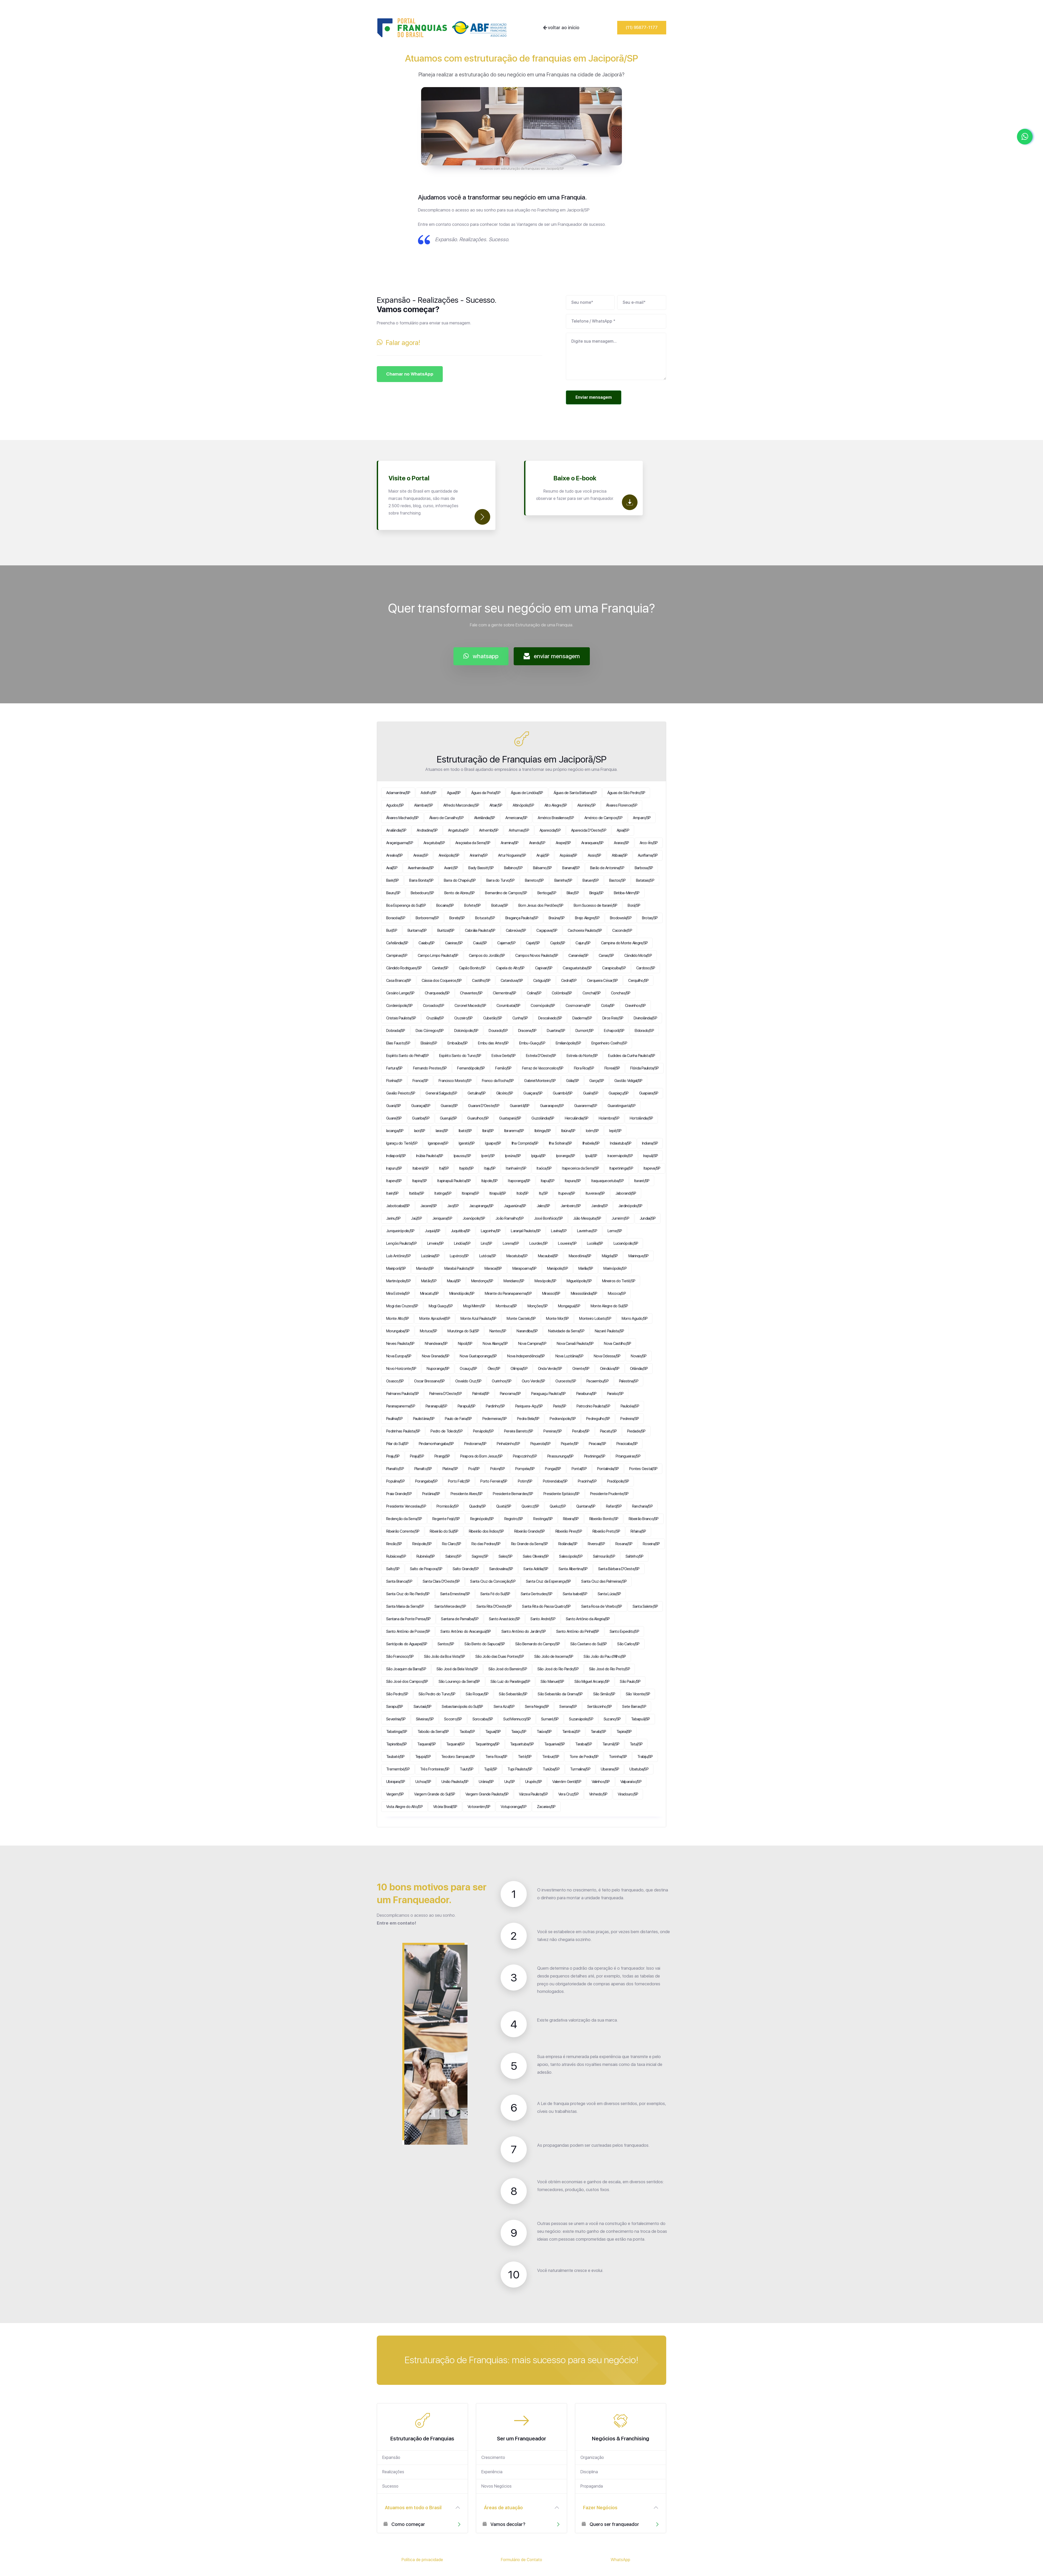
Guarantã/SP (520, 1105)
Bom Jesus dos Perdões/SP (540, 905)
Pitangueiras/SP (628, 1456)
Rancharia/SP (642, 1506)
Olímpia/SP (519, 1368)
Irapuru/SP (394, 1168)
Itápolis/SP (489, 1180)
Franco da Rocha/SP (498, 1080)
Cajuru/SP (582, 943)
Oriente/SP (581, 1368)
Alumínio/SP (586, 805)
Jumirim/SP (620, 1218)
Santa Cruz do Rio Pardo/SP (408, 1594)
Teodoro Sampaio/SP (458, 1756)
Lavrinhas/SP (587, 1231)
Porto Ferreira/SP (493, 1481)
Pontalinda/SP (608, 1468)
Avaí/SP (391, 868)
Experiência (491, 2471)
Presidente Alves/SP (467, 1493)
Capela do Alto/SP (510, 968)
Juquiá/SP (432, 1231)
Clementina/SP (504, 993)
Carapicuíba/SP (614, 968)
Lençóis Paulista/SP (401, 1243)
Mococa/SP (617, 1293)
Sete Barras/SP (634, 1706)
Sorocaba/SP (482, 1719)
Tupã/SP (490, 1769)
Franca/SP (420, 1080)
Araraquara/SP (592, 842)
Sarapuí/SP (394, 1706)
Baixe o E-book (575, 478)
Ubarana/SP (610, 1769)
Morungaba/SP (397, 1331)
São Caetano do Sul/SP (588, 1644)
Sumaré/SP (550, 1719)
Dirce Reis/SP (612, 1018)
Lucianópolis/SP (626, 1243)
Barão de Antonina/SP (607, 868)
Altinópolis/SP (523, 805)
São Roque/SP (477, 1694)
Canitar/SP (440, 968)
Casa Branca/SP (398, 980)
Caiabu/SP (426, 943)
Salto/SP (392, 1569)
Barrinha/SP (563, 880)
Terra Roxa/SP (496, 1756)
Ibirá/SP (488, 1130)
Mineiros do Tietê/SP (618, 1281)
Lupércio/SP (459, 1256)
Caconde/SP (622, 930)
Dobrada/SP (395, 1030)
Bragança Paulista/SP (521, 918)
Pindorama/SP (475, 1443)
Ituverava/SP (595, 1193)
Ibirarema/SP (514, 1130)
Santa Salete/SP (645, 1606)
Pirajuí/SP (417, 1456)
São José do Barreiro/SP (507, 1669)
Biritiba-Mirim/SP (626, 893)
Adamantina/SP (398, 792)
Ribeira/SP (571, 1518)
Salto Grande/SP (466, 1569)
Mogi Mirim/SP (474, 1306)
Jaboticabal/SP (398, 1206)
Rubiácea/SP (396, 1556)
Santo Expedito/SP (624, 1631)
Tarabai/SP (583, 1744)
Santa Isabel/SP (575, 1594)
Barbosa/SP (644, 868)
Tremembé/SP (398, 1769)
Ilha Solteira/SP (560, 1143)
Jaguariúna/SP (515, 1206)
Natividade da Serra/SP (566, 1331)
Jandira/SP (599, 1206)
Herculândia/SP (577, 1118)
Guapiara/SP (648, 1093)
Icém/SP (592, 1130)
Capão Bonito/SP (472, 968)
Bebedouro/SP (422, 893)
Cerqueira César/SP (602, 980)
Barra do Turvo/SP (500, 880)
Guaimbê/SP (563, 1093)
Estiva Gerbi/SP (504, 1055)
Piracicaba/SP (627, 1443)
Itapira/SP (419, 1180)
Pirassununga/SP (560, 1456)
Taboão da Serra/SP (433, 1731)
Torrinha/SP (618, 1756)
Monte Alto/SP (397, 1318)
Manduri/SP (425, 1268)
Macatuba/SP (516, 1256)
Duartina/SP (556, 1030)
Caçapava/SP (546, 930)
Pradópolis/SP (618, 1481)
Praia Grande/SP (399, 1493)
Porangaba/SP (426, 1481)
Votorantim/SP (479, 1806)
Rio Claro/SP (451, 1543)
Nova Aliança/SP (495, 1343)
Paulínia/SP (394, 1418)
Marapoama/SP (524, 1268)
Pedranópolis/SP (563, 1418)
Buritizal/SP (445, 930)
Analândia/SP (396, 830)
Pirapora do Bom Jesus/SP (481, 1456)
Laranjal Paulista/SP (526, 1231)
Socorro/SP (453, 1719)
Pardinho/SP (495, 1406)
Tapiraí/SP (624, 1731)
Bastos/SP (617, 880)
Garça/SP (596, 1080)
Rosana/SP (623, 1543)
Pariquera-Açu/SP (529, 1406)
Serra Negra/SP (537, 1706)
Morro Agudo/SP (635, 1318)
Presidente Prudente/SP (609, 1493)
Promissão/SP (447, 1506)
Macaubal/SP (548, 1256)
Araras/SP (621, 842)
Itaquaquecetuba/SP (607, 1180)
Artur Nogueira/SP (512, 855)
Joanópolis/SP (474, 1218)
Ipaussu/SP (462, 1155)
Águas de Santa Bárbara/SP (575, 792)
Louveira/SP (567, 1243)
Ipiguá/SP (538, 1155)
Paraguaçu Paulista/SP (548, 1393)
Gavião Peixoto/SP (400, 1093)
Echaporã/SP (614, 1030)
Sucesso (390, 2486)
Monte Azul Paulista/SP (478, 1318)
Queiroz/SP (530, 1506)
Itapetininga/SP (621, 1168)
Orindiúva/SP (610, 1368)
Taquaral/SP (426, 1744)
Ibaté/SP (465, 1130)
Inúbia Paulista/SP (429, 1155)
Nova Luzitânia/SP (569, 1356)
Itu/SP (543, 1193)
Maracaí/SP (493, 1268)
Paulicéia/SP (630, 1406)
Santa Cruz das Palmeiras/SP (604, 1581)
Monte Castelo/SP (521, 1318)
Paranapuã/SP (436, 1406)
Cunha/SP (520, 1018)
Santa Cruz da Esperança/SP (548, 1581)
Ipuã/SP (591, 1155)
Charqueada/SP (437, 993)
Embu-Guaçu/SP (532, 1043)
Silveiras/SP (425, 1719)
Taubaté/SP (395, 1756)
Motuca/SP (428, 1331)
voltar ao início (561, 27)
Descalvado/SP (550, 1018)
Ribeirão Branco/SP (644, 1518)
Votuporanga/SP (513, 1806)
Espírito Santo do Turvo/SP (460, 1055)
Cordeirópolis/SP (399, 1005)
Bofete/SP (472, 905)
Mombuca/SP (506, 1306)
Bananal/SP (571, 868)
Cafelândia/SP (397, 943)
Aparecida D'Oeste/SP (588, 830)
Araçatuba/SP (434, 842)
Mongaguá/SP (569, 1306)
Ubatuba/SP (638, 1769)
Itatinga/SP (442, 1193)
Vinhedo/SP (598, 1794)
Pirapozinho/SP (525, 1456)
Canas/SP (606, 955)
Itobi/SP (523, 1193)
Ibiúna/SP (568, 1130)
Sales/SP (505, 1556)
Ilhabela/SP (591, 1143)
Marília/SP (585, 1268)
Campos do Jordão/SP (487, 955)
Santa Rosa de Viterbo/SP (601, 1606)
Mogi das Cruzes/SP (402, 1306)
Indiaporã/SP (396, 1155)
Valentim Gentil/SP (566, 1781)
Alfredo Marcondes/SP (461, 805)
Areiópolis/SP (449, 855)
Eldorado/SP (644, 1030)
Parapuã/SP (467, 1406)
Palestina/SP (628, 1381)
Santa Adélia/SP (535, 1569)
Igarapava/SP (438, 1143)
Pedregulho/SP (598, 1418)
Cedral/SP (569, 980)
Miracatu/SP (429, 1293)
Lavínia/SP (559, 1231)
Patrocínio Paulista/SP (593, 1406)
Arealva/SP (394, 855)
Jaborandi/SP (625, 1193)
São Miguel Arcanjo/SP (591, 1681)
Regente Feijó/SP (446, 1518)
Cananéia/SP (578, 955)
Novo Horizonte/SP (401, 1368)
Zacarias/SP (546, 1806)
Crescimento (493, 2457)
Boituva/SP (499, 905)
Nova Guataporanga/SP (478, 1356)
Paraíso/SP (615, 1393)
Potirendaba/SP (555, 1481)
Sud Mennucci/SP (517, 1719)
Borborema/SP (427, 918)
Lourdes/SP (538, 1243)
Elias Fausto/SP (398, 1043)
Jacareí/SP (428, 1206)
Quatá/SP (503, 1506)
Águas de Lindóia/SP (527, 792)
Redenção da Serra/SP (404, 1518)
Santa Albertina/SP (573, 1569)
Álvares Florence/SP (621, 805)
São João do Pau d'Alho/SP (605, 1656)
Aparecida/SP (550, 830)
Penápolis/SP (483, 1431)
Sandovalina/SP (501, 1569)
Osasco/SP (395, 1381)
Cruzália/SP (435, 1018)
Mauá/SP (454, 1281)
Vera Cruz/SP (568, 1794)
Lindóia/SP (462, 1243)
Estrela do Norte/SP (582, 1055)
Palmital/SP (480, 1393)
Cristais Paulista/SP (401, 1018)
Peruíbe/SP (581, 1431)
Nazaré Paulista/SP (609, 1331)
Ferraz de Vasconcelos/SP (542, 1068)
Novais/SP (638, 1356)
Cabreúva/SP (516, 930)
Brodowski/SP (621, 918)
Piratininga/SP (594, 1456)
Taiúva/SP (544, 1731)
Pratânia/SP (431, 1493)
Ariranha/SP (479, 855)
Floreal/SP (612, 1068)
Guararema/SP (585, 1105)
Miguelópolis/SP (579, 1281)
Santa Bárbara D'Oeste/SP (619, 1569)
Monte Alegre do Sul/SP (609, 1306)
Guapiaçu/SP (619, 1093)
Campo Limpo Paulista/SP (438, 955)
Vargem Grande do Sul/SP (434, 1794)
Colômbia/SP (562, 993)
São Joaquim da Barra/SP (406, 1669)
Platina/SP (450, 1468)
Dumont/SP (584, 1030)
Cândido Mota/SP (638, 955)
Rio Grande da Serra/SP (529, 1543)
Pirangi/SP (442, 1456)
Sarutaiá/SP (423, 1706)
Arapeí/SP (563, 842)
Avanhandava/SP (421, 868)
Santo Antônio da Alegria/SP (588, 1619)
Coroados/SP (433, 1005)
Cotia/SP (608, 1005)
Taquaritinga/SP (487, 1744)
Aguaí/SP (454, 792)
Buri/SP (391, 930)
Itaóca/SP (544, 1168)
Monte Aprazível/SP (434, 1318)
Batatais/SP (645, 880)
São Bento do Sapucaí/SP (484, 1644)
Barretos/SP (534, 880)
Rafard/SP (614, 1506)
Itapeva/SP (652, 1168)
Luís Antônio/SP (398, 1256)
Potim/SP (525, 1481)
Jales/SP (543, 1206)
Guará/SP (393, 1105)
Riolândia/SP (567, 1543)
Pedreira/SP (629, 1418)
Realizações (393, 2471)
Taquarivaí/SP (554, 1744)
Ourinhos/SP (501, 1381)
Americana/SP (516, 817)
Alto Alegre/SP (555, 805)
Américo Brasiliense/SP (556, 817)
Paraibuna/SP (586, 1393)
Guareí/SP (394, 1118)
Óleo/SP (494, 1368)
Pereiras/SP (552, 1431)
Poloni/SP (497, 1468)
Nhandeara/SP (436, 1343)
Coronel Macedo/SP (470, 1005)
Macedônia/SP (580, 1256)
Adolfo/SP (428, 792)
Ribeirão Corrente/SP (402, 1531)
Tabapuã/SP (640, 1719)
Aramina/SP (510, 842)
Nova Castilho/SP (617, 1343)
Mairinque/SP (638, 1256)
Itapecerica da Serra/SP (580, 1168)
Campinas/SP (396, 955)
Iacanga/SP (395, 1130)
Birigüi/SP (596, 893)
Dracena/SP (527, 1030)
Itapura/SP (573, 1180)
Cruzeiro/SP (463, 1018)
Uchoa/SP (423, 1781)
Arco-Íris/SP (649, 842)
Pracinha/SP (587, 1481)
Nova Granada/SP (436, 1356)
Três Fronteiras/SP (435, 1769)
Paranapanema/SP (400, 1406)
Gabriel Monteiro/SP (540, 1080)
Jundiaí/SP (648, 1218)
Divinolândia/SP (645, 1018)
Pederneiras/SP (494, 1418)
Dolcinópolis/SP (466, 1030)
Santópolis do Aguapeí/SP (406, 1644)
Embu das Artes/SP (493, 1043)
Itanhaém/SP (516, 1168)
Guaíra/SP (590, 1093)
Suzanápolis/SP (581, 1719)
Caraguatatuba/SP (577, 968)
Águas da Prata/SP (485, 792)
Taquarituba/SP (522, 1744)
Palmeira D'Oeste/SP (445, 1393)
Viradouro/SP (628, 1794)
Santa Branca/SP (399, 1581)
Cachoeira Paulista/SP (585, 930)
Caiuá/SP (480, 943)
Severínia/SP (395, 1719)
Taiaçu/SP (518, 1731)
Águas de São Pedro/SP (626, 792)
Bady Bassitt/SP (481, 868)
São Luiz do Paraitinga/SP (510, 1681)
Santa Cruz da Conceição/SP (493, 1581)
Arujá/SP (542, 855)
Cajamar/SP (506, 943)
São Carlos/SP (628, 1644)
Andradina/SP (427, 830)
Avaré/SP (451, 868)
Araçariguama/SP (399, 842)
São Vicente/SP (638, 1694)
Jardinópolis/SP (630, 1206)
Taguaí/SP (493, 1731)
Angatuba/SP (458, 830)
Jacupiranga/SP (481, 1206)
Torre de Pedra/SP (583, 1756)
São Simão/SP (604, 1694)
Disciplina (589, 2471)
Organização (592, 2457)
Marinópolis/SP (615, 1268)
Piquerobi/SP (540, 1443)
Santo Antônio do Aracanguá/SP (465, 1631)
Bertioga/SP (546, 893)
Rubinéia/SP (425, 1556)
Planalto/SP (395, 1468)
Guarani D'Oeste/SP (483, 1105)
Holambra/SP (609, 1118)
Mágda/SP (610, 1256)
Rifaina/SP (638, 1531)
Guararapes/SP (552, 1105)
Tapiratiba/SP (396, 1744)
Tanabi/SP (598, 1731)
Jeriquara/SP (442, 1218)
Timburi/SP (550, 1756)
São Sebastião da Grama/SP (560, 1694)
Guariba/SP (420, 1118)
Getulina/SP (477, 1093)
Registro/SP (513, 1518)
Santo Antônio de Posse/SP (408, 1631)
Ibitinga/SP (543, 1130)
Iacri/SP (419, 1130)
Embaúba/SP (457, 1043)
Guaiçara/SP (532, 1093)
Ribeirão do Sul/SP (444, 1531)
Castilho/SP (481, 980)
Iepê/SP (615, 1130)
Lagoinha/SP (491, 1231)
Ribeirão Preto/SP (606, 1531)
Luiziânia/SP (430, 1256)
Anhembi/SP (489, 830)
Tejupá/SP (423, 1756)
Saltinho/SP (635, 1556)
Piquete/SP (570, 1443)
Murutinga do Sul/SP (463, 1331)
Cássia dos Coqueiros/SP (442, 980)
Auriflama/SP (648, 855)
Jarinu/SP (393, 1218)
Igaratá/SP (467, 1143)
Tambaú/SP (571, 1731)
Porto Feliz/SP (459, 1481)
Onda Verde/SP (550, 1368)
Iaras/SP (442, 1130)
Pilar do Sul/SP (397, 1443)
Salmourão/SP (604, 1556)
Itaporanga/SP (519, 1180)
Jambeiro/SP (571, 1206)
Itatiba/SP (416, 1193)
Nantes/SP (497, 1331)
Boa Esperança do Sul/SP (406, 905)
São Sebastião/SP (513, 1694)
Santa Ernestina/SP (455, 1594)
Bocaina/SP (445, 905)
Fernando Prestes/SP (430, 1068)
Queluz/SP (558, 1506)
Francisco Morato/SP (455, 1080)
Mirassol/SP (551, 1293)
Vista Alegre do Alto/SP (404, 1806)
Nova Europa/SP (398, 1356)
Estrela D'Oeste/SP (541, 1055)
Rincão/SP (394, 1543)
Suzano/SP (612, 1719)
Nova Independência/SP (526, 1356)
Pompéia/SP (525, 1468)
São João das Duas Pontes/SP (499, 1656)
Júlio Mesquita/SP (587, 1218)
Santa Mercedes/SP (450, 1606)
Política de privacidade (422, 2559)
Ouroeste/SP (565, 1381)
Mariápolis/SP (557, 1268)
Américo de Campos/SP (603, 817)
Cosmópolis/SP (543, 1005)
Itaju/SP (489, 1168)
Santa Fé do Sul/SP (495, 1594)
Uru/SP (509, 1781)
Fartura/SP (394, 1068)
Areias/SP (420, 855)
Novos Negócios (496, 2486)
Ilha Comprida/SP (525, 1143)
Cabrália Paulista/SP (480, 930)
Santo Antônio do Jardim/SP (523, 1631)
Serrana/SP (568, 1706)
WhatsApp (620, 2559)
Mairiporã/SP (396, 1268)
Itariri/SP (392, 1193)
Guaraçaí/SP (420, 1105)
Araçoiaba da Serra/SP (472, 842)
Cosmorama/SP (578, 1005)
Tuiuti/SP (466, 1769)
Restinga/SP (543, 1518)
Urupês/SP (533, 1781)
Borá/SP (634, 905)
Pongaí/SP (553, 1468)
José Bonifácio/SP (548, 1218)
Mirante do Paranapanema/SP (508, 1293)
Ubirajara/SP (395, 1781)
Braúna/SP (557, 918)
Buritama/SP (417, 930)
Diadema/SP (582, 1018)
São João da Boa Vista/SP (444, 1656)
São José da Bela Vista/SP (457, 1669)
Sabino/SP (453, 1556)
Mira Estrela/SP (398, 1293)
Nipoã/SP (465, 1343)
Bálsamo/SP (542, 868)
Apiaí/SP (623, 830)
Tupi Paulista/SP (519, 1769)
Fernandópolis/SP (471, 1068)
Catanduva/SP (512, 980)
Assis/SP (594, 855)
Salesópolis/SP (571, 1556)
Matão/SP (428, 1281)
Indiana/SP (650, 1143)
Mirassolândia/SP (584, 1293)
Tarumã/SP (610, 1744)
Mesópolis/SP (545, 1281)
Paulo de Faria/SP (458, 1418)
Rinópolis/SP (422, 1543)
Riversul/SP (596, 1543)
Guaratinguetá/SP (621, 1105)
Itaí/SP (444, 1168)
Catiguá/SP (542, 980)
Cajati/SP (533, 943)
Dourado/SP (498, 1030)
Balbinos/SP (513, 868)
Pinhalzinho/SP (508, 1443)
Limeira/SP (435, 1243)
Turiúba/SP (551, 1769)
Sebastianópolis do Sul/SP (462, 1706)
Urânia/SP (486, 1781)
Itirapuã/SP (497, 1193)
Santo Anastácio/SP (504, 1619)
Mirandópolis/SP (462, 1293)
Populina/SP (395, 1481)
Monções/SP (537, 1306)
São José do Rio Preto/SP (609, 1669)
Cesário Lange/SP (400, 993)
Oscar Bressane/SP (429, 1381)
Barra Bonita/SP (421, 880)
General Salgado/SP (441, 1093)
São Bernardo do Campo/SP (537, 1644)
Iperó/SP (488, 1155)
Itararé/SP (642, 1180)
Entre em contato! (396, 1923)
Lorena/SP (511, 1243)
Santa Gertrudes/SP (537, 1594)
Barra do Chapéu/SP (460, 880)
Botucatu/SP (485, 918)
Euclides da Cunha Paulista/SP (631, 1055)
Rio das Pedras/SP (485, 1543)
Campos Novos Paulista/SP (536, 955)
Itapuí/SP (547, 1180)
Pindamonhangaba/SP (436, 1443)
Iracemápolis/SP (620, 1155)
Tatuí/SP (636, 1744)
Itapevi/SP (394, 1180)
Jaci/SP (453, 1206)
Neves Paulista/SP (400, 1343)
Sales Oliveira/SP (536, 1556)
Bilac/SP (573, 893)
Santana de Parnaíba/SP (459, 1619)
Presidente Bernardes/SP (513, 1493)
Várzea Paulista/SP (533, 1794)
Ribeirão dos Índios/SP (486, 1531)
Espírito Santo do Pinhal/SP (407, 1055)
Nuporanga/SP (438, 1368)
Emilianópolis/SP (568, 1043)
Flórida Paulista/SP (644, 1068)
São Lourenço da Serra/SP (459, 1681)
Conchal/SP (592, 993)
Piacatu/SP (608, 1431)
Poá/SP (474, 1468)
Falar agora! (398, 342)
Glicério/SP (504, 1093)
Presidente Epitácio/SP (561, 1493)
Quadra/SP (477, 1506)
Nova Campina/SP (532, 1343)
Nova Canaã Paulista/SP (575, 1343)
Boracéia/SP (395, 918)
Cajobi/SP (557, 943)
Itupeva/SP (566, 1193)
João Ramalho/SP (509, 1218)
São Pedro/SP (397, 1694)
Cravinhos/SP (635, 1005)
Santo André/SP (542, 1619)
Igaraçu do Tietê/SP (401, 1143)
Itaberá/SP (421, 1168)
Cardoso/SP (645, 968)
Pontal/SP (579, 1468)
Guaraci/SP (449, 1105)
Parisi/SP (559, 1406)
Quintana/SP (586, 1506)
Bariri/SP (392, 880)
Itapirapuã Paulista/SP (454, 1180)
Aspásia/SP (568, 855)
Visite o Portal (409, 478)
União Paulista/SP (454, 1781)
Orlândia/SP (639, 1368)
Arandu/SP (537, 842)
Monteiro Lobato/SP (595, 1318)
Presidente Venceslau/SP (406, 1506)
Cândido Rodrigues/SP (404, 968)
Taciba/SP (467, 1731)
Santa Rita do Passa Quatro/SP (546, 1606)
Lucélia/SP (595, 1243)
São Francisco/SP (400, 1656)
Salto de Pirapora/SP (426, 1569)
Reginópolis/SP (482, 1518)
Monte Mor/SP (557, 1318)
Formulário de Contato (521, 2559)
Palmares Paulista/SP (402, 1393)
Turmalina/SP (580, 1769)
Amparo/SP (642, 817)
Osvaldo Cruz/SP (468, 1381)
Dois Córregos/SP (430, 1030)
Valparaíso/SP (630, 1781)
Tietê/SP (525, 1756)
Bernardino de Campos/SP (506, 893)
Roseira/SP (651, 1543)
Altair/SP (495, 805)
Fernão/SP (503, 1068)
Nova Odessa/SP (607, 1356)
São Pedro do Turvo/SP (437, 1694)
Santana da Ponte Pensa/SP (408, 1619)
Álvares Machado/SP (402, 817)
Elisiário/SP (429, 1043)
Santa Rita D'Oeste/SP (494, 1606)
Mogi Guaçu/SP (441, 1306)
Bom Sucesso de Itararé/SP (595, 905)
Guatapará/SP (510, 1118)
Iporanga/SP (565, 1155)
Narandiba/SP (527, 1331)
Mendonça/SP (482, 1281)
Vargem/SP (395, 1794)
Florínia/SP (394, 1080)
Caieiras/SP (454, 943)
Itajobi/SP (466, 1168)
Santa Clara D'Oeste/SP (441, 1581)
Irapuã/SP (650, 1155)
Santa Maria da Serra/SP (405, 1606)
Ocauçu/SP (468, 1368)
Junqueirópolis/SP (400, 1231)
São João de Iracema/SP (553, 1656)
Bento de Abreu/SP (459, 893)
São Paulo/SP (630, 1681)
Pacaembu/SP (597, 1381)
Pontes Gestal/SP (643, 1468)
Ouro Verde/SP (533, 1381)
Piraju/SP (392, 1456)
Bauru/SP (393, 893)
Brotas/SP (650, 918)
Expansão (391, 2457)
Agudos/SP (395, 805)
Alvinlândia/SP (484, 817)
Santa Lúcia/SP (609, 1594)
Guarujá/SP (448, 1118)
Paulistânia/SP (424, 1418)
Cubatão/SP (492, 1018)
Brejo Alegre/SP (587, 918)
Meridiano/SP (514, 1281)
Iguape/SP (493, 1143)
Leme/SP (615, 1231)
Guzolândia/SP (542, 1118)
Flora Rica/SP (584, 1068)
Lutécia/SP (487, 1256)
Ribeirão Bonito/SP (603, 1518)
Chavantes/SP (471, 993)
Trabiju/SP (645, 1756)
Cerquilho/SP (638, 980)
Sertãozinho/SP (599, 1706)
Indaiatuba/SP (620, 1143)
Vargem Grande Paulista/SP (486, 1794)
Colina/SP (534, 993)
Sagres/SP (480, 1556)
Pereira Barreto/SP (518, 1431)
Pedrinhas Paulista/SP (403, 1431)
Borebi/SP (457, 918)
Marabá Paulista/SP (459, 1268)
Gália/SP (572, 1080)
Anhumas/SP (519, 830)
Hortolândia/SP (641, 1118)
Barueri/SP (591, 880)
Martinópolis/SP (398, 1281)
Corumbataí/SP (508, 1005)
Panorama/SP (510, 1393)
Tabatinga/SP (396, 1731)
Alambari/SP (423, 805)
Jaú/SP (416, 1218)
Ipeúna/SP (513, 1155)
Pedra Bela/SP (528, 1418)
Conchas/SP (620, 993)
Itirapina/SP (470, 1193)
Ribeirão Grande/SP (529, 1531)
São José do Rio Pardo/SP (558, 1669)
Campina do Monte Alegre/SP (624, 943)
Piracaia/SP (597, 1443)
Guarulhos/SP (478, 1118)
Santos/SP (446, 1644)
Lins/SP (486, 1243)
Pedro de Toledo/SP (446, 1431)
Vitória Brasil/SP (445, 1806)
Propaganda (591, 2486)
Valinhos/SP (601, 1781)
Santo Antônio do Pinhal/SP (577, 1631)
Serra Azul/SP (504, 1706)
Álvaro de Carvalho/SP (446, 817)
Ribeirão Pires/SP (568, 1531)
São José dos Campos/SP (407, 1681)
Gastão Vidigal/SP (628, 1080)
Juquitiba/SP (460, 1231)
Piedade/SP (636, 1431)
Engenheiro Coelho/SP (609, 1043)
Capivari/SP (544, 968)
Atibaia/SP (620, 855)
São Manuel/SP (552, 1681)
